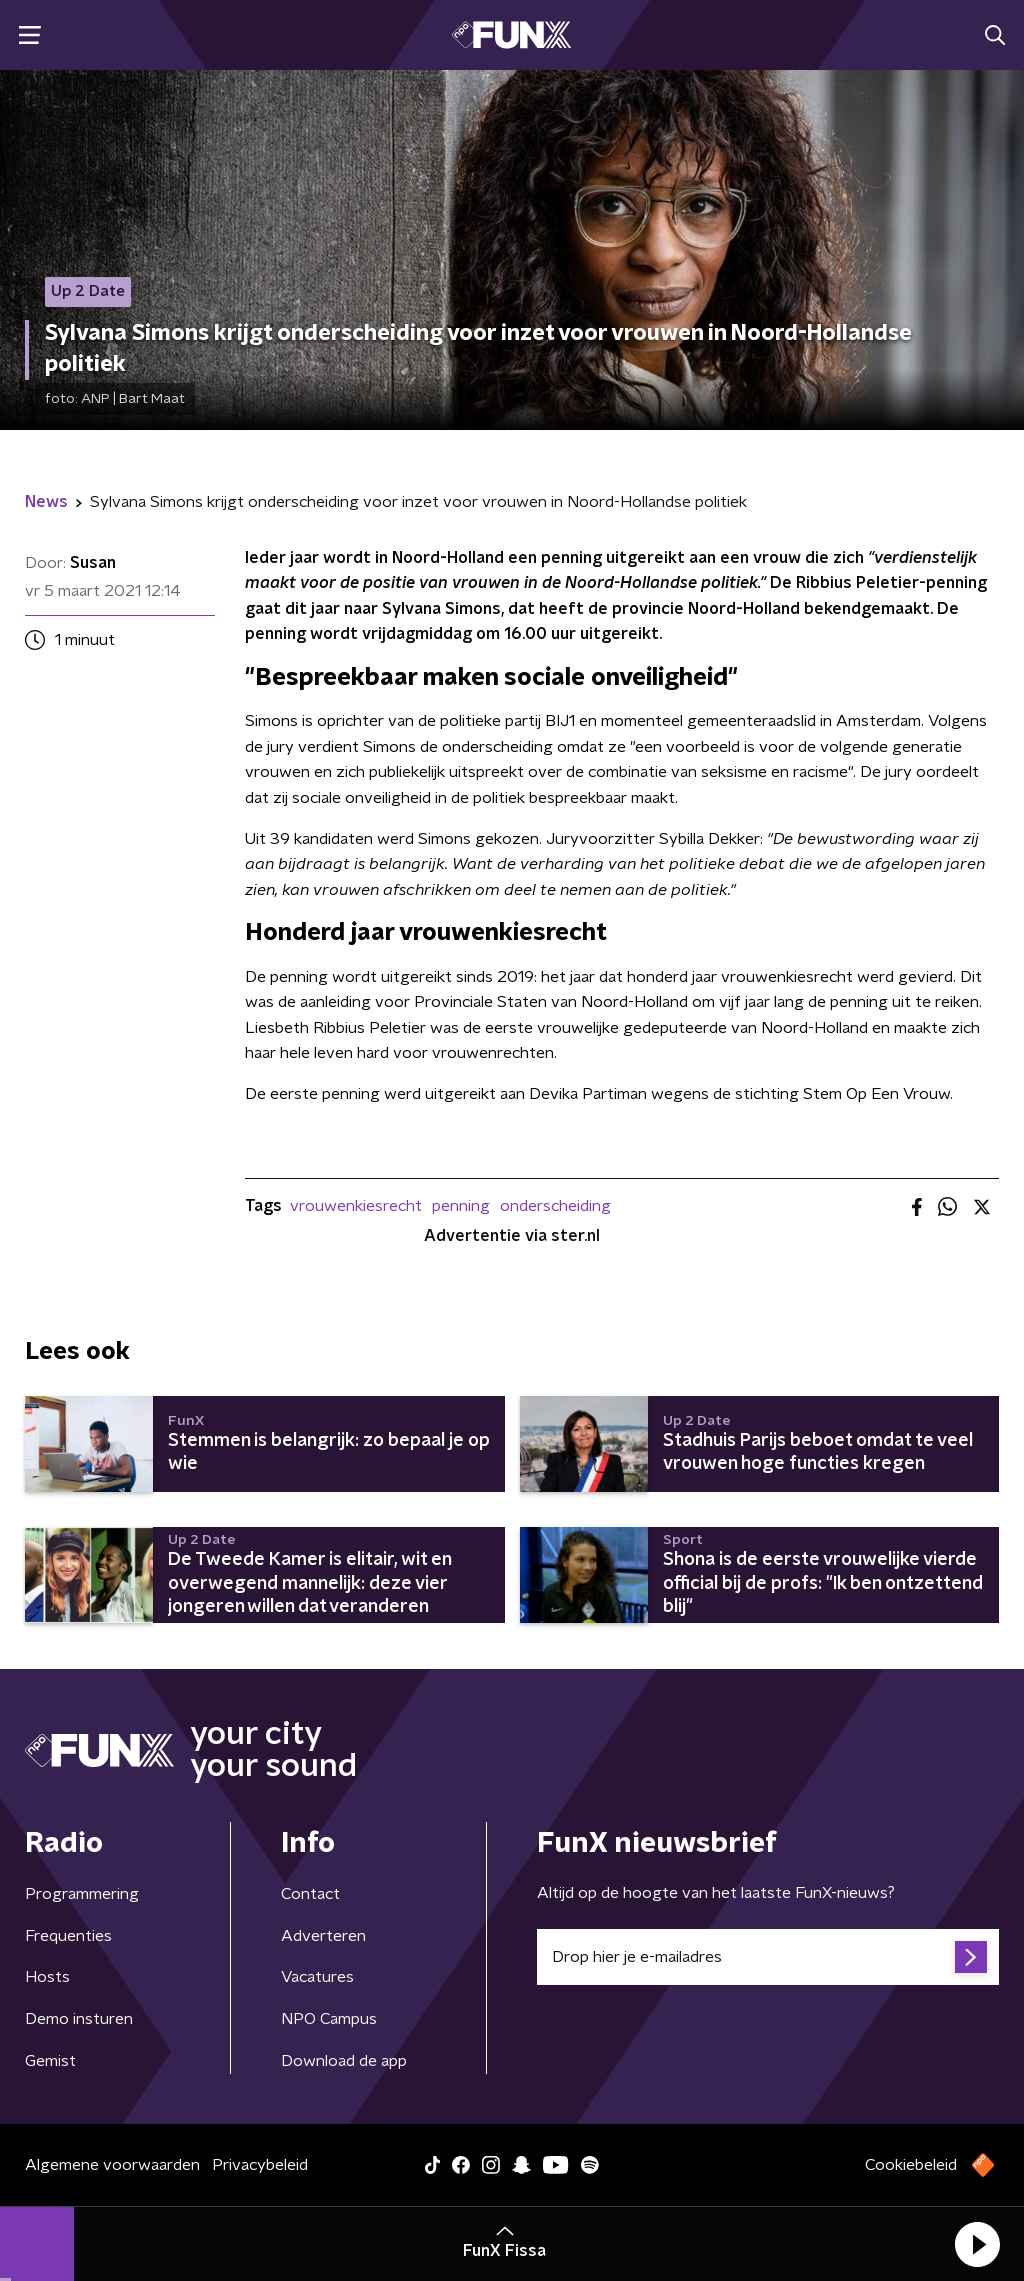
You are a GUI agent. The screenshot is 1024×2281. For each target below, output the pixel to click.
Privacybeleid (260, 2165)
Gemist (50, 2061)
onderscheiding (555, 1206)
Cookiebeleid (911, 2165)
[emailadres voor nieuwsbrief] (768, 1957)
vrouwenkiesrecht (356, 1206)
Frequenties (68, 1936)
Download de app (344, 2061)
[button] (977, 2244)
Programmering (82, 1894)
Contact (310, 1894)
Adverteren (323, 1936)
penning (461, 1206)
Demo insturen (79, 2019)
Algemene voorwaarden (112, 2165)
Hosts (47, 1977)
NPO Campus (329, 2019)
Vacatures (317, 1977)
